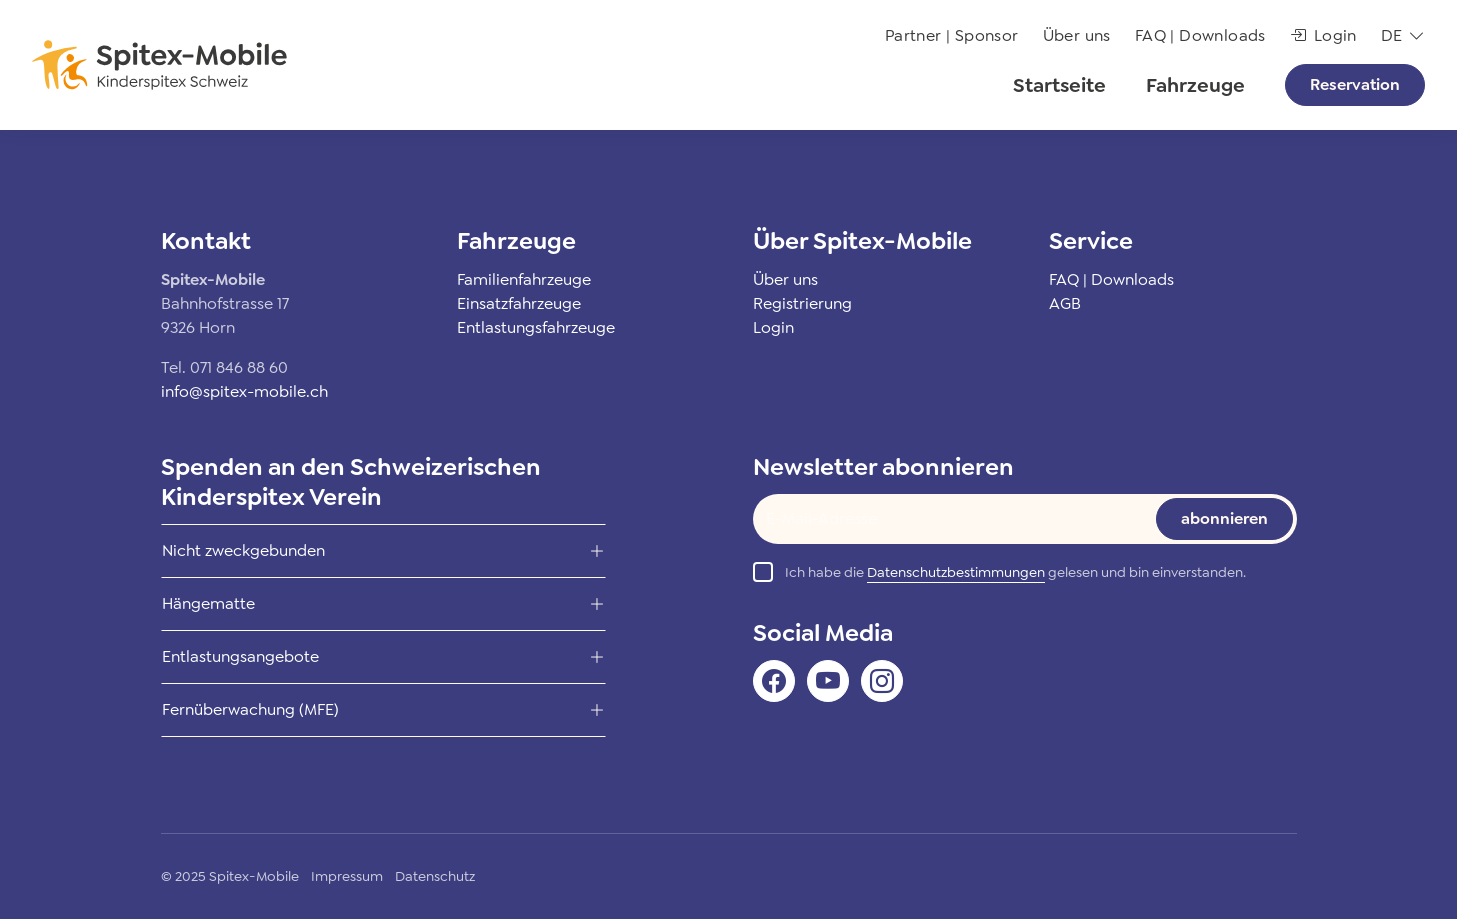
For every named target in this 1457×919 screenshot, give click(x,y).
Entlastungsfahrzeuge (536, 327)
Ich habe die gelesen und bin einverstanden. (1015, 572)
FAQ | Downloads (1200, 35)
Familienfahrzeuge (524, 279)
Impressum (347, 876)
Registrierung (802, 303)
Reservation (1355, 84)
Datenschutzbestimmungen (956, 572)
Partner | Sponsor (952, 35)
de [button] (1392, 35)
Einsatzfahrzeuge (519, 303)
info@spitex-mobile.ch (244, 391)
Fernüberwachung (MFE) (250, 709)
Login (1323, 35)
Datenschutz (435, 876)
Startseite (1059, 85)
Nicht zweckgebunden (243, 550)
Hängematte (208, 603)
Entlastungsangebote (240, 656)
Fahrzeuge (1195, 85)
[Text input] (940, 519)
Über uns (1077, 35)
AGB (1065, 303)
